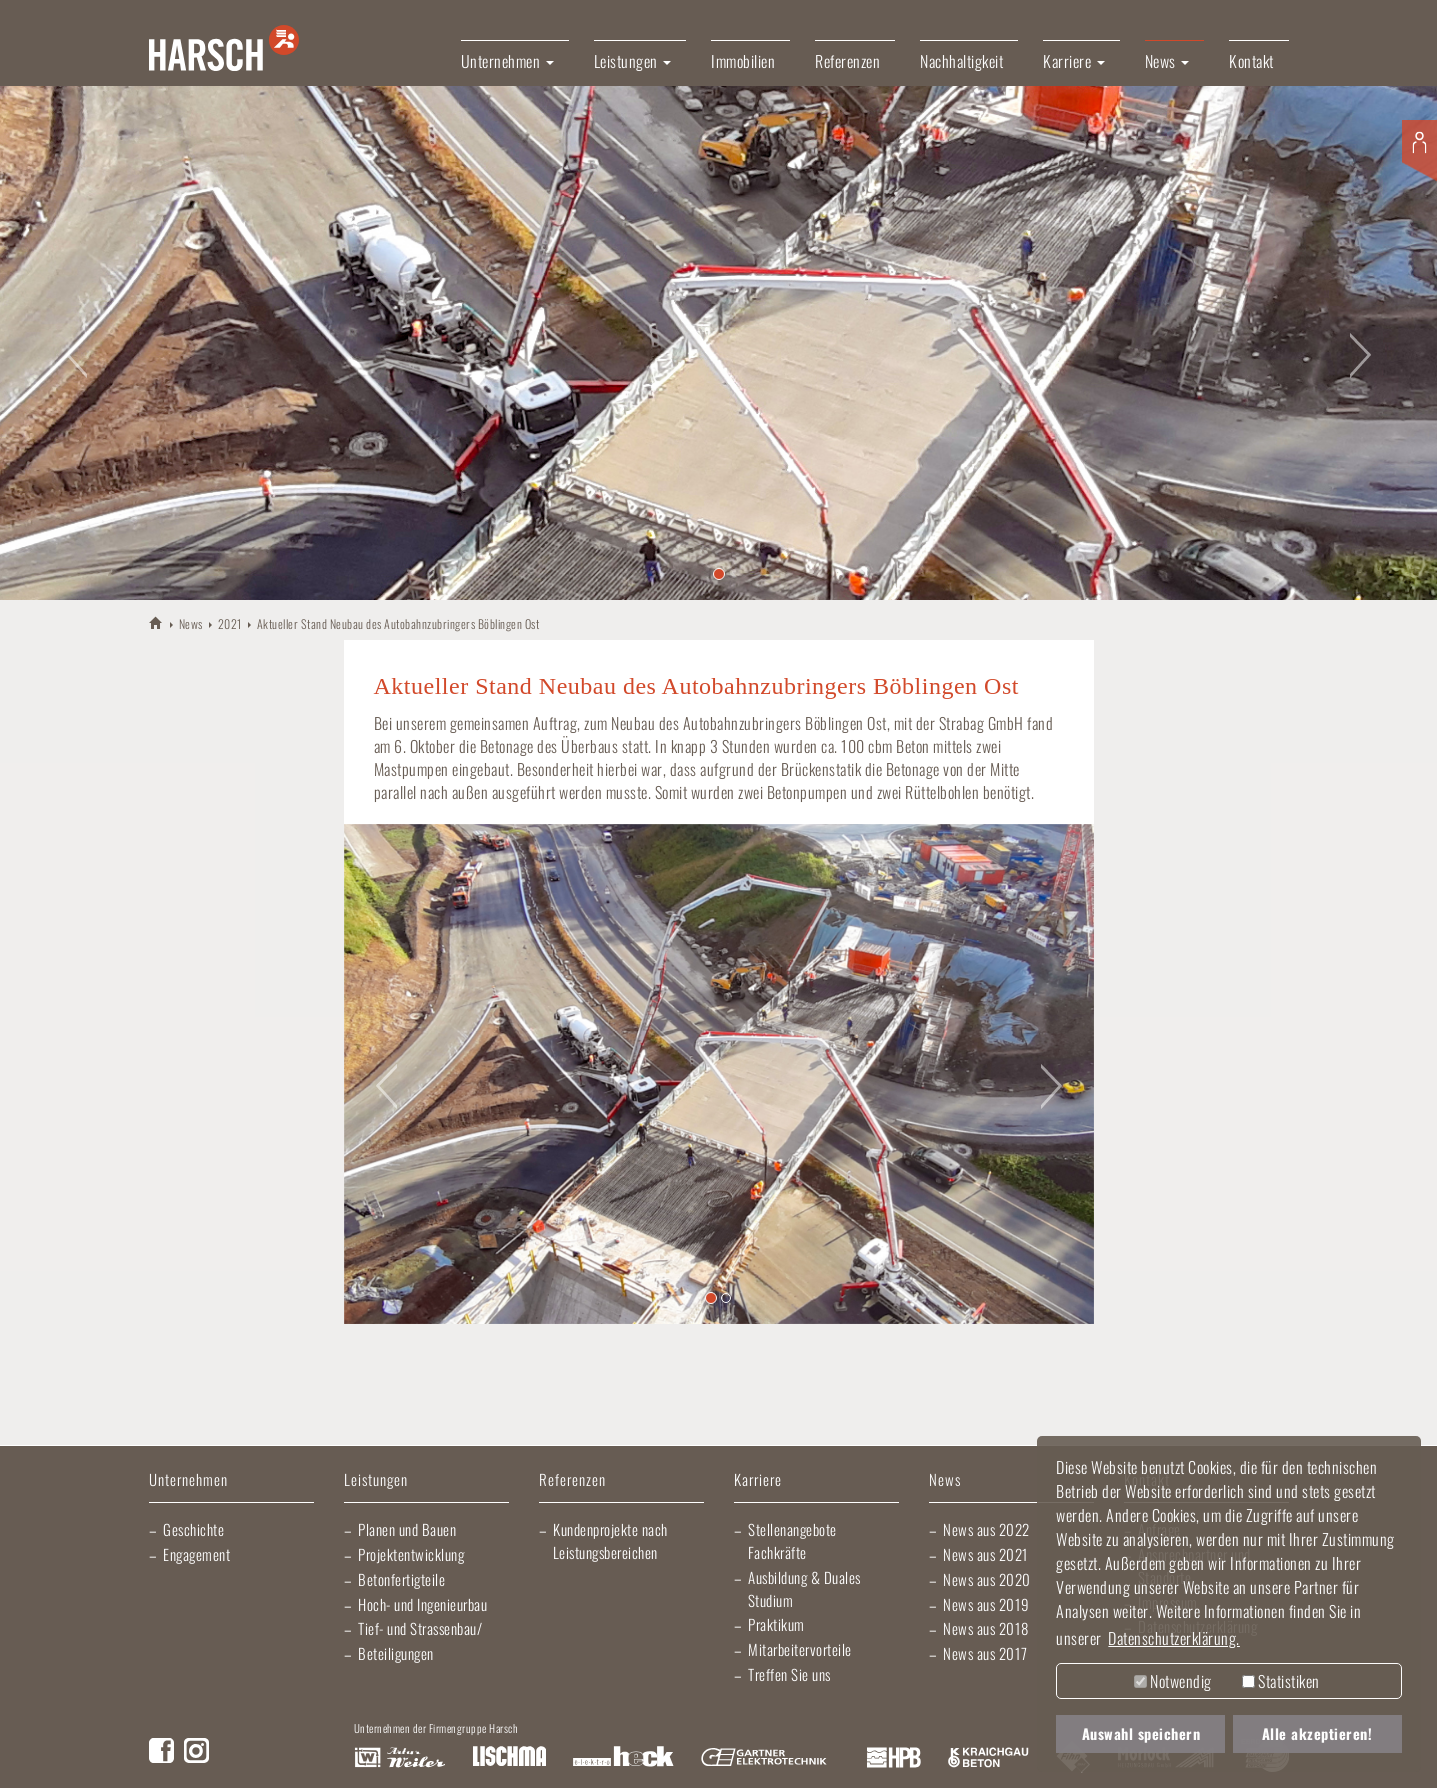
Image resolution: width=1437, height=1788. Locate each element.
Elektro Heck (623, 1758)
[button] (72, 342)
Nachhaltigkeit (961, 61)
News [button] (1167, 61)
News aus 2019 (986, 1604)
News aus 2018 (986, 1628)
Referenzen (847, 61)
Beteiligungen (396, 1653)
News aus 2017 (985, 1653)
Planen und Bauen (407, 1529)
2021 (230, 623)
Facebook (161, 1750)
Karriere (758, 1480)
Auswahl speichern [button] (1141, 1733)
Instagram (196, 1750)
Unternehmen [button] (507, 61)
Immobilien (743, 61)
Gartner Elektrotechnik (764, 1758)
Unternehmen (188, 1480)
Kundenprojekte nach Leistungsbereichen (610, 1540)
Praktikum (776, 1624)
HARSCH (156, 622)
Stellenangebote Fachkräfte (792, 1540)
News (191, 623)
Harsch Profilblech (894, 1758)
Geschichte (193, 1529)
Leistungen (376, 1480)
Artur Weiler (399, 1758)
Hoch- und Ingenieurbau (422, 1604)
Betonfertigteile (401, 1579)
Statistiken (1281, 1681)
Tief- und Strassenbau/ (420, 1628)
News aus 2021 (986, 1554)
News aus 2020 (987, 1579)
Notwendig (1173, 1681)
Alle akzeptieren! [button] (1317, 1733)
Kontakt (1251, 61)
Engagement (196, 1554)
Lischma (509, 1758)
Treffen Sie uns (789, 1674)
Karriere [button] (1074, 61)
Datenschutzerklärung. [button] (1174, 1638)
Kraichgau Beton (988, 1758)
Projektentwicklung (411, 1554)
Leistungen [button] (633, 61)
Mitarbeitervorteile (800, 1649)
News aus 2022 (986, 1529)
